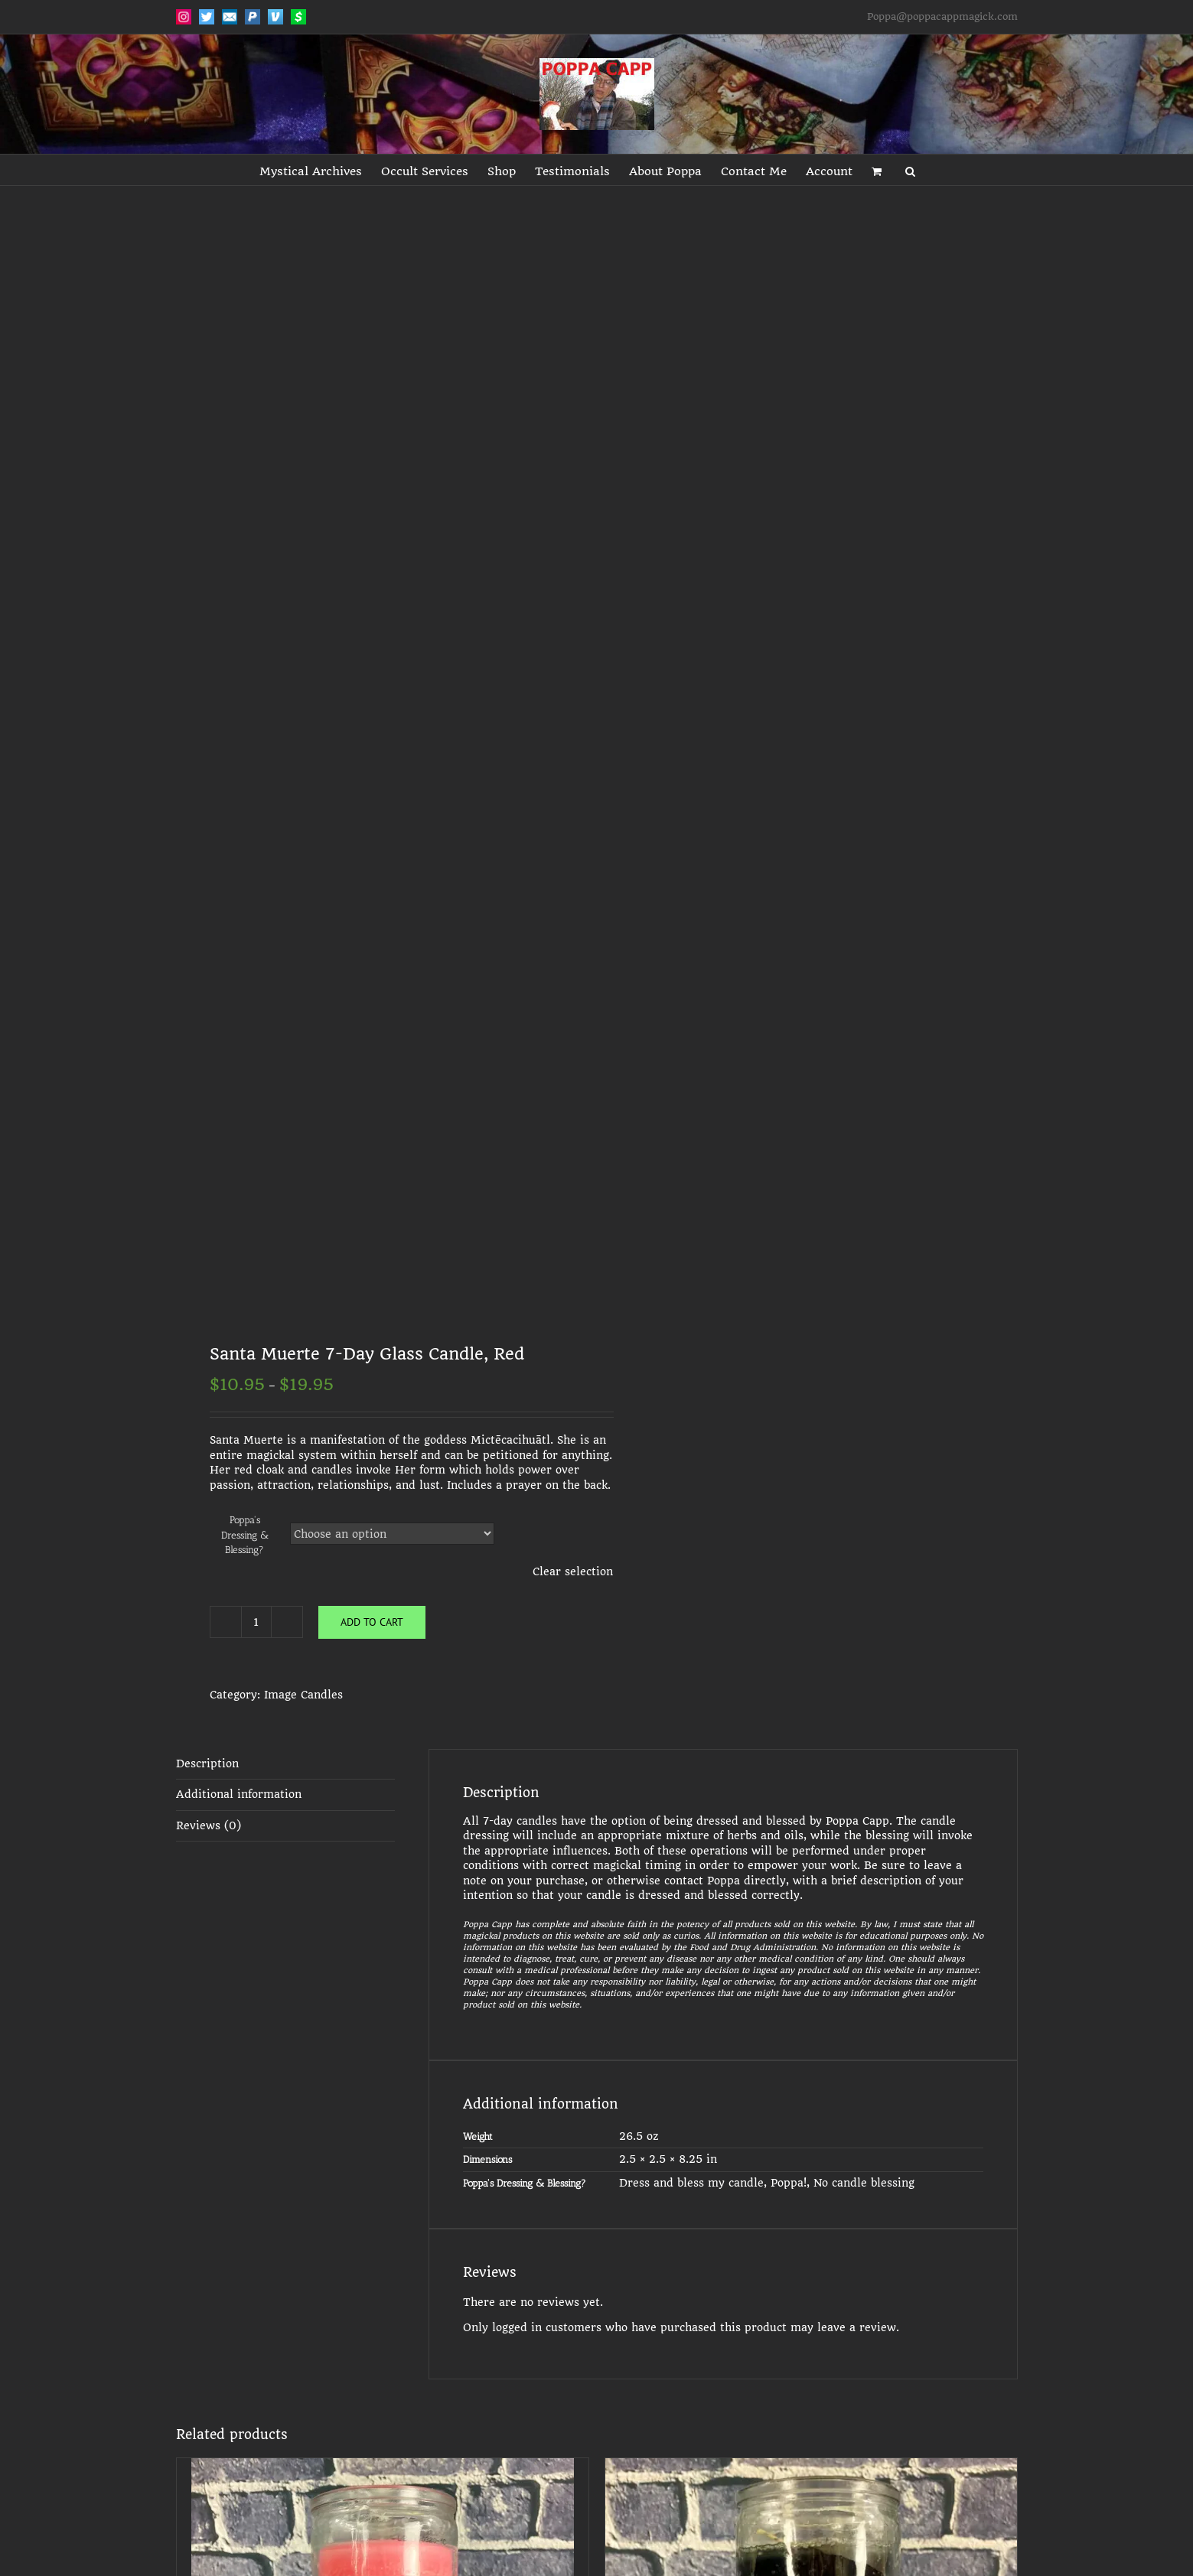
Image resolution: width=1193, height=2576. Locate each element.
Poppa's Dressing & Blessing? (245, 1534)
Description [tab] (207, 1763)
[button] (910, 170)
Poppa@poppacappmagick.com (942, 16)
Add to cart (372, 1622)
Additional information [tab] (239, 1794)
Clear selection (573, 1571)
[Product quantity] (256, 1622)
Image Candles (303, 1695)
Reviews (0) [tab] (208, 1825)
